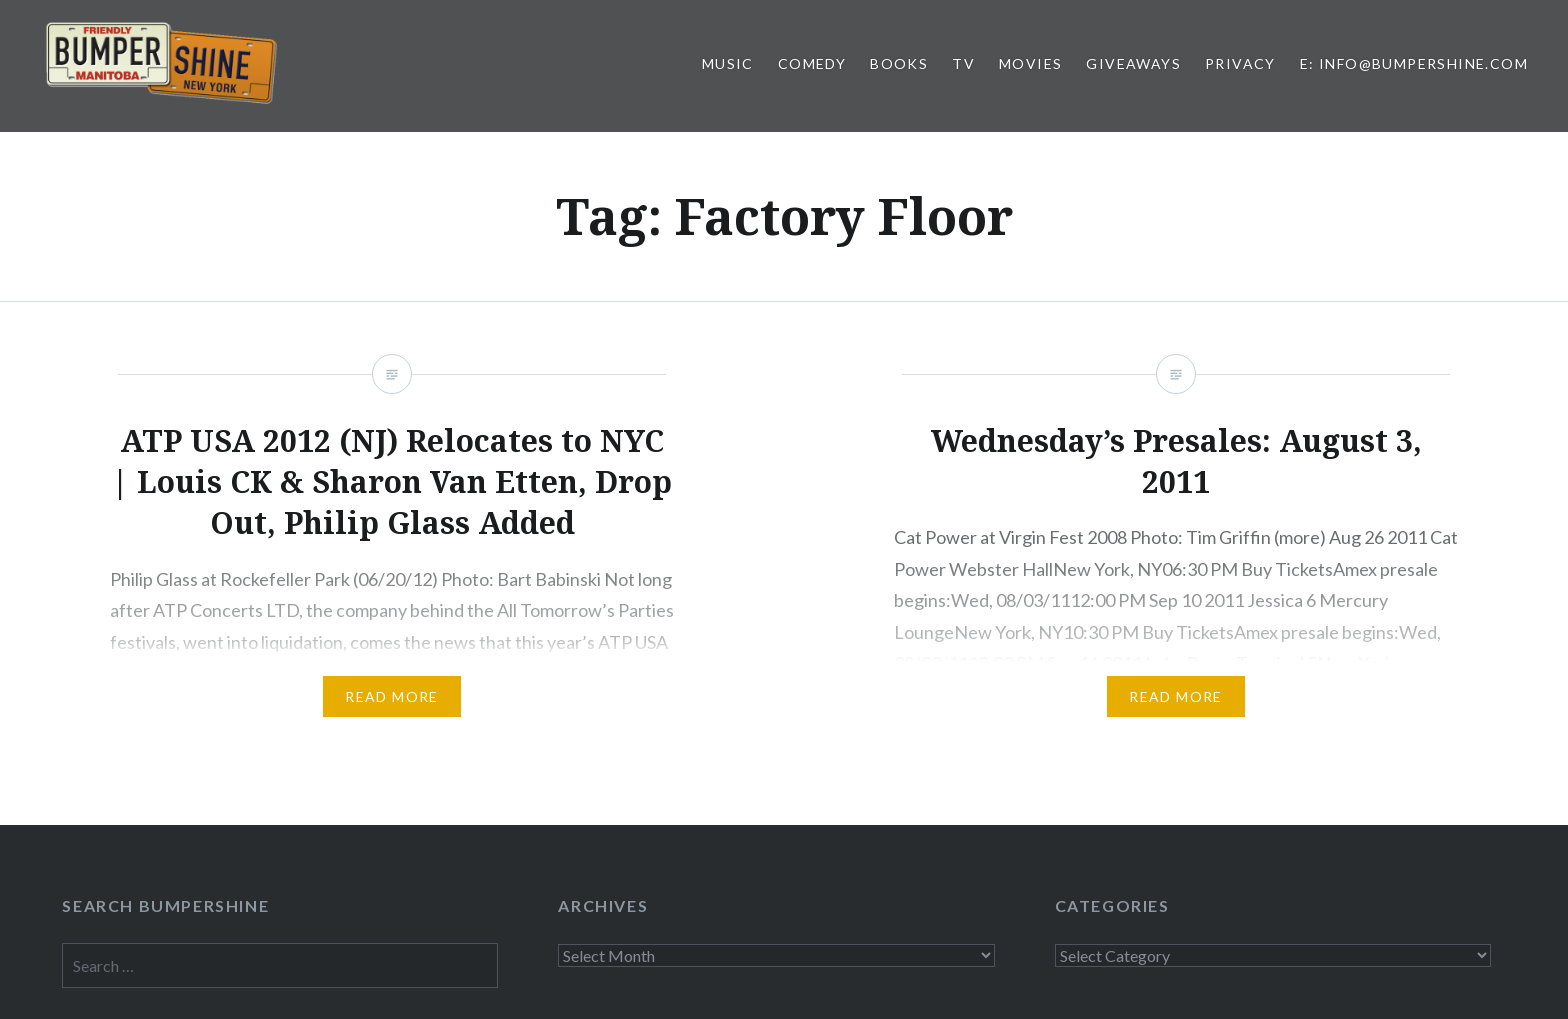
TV (963, 63)
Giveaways (1133, 63)
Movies (1030, 63)
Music (728, 63)
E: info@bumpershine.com (1414, 63)
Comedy (812, 63)
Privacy (1240, 63)
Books (899, 63)
